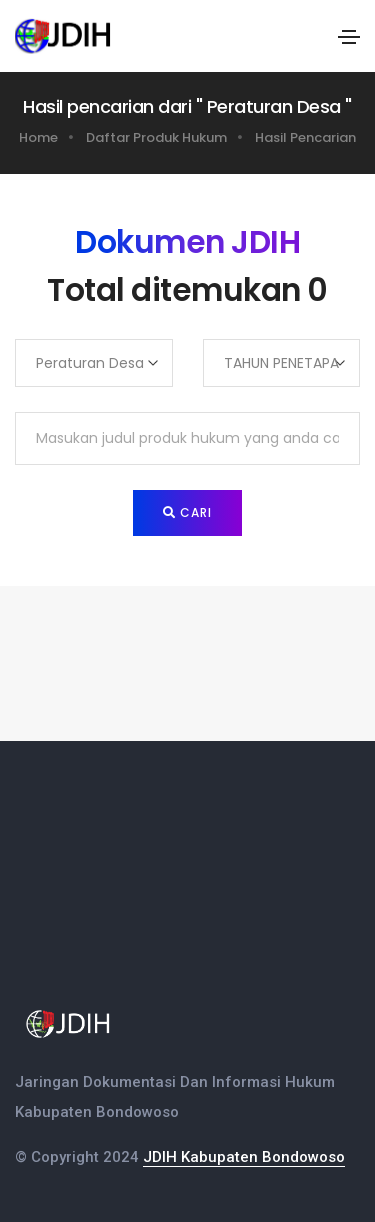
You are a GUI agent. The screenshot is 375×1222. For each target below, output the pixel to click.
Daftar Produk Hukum (156, 137)
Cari (187, 512)
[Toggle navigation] (349, 37)
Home (38, 137)
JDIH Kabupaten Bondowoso (244, 1157)
